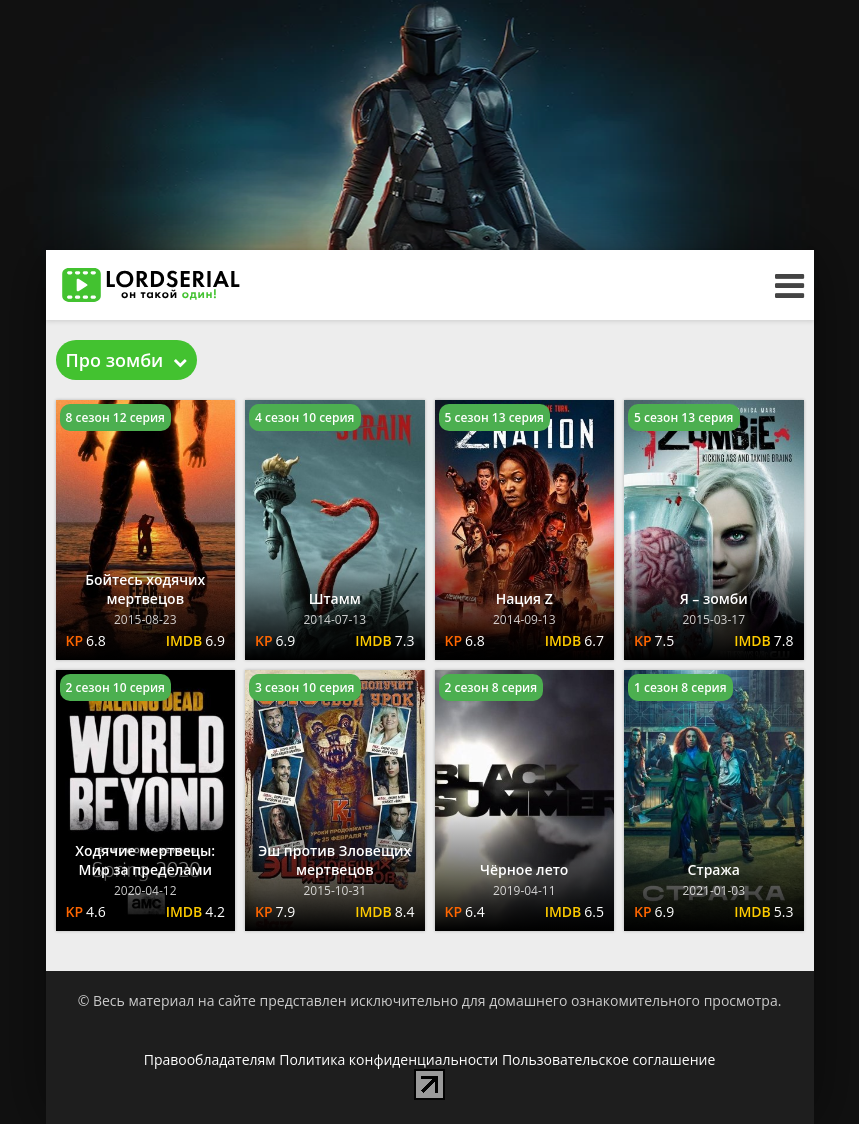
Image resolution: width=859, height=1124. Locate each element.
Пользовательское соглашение (608, 1059)
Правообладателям (210, 1059)
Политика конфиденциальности (388, 1059)
